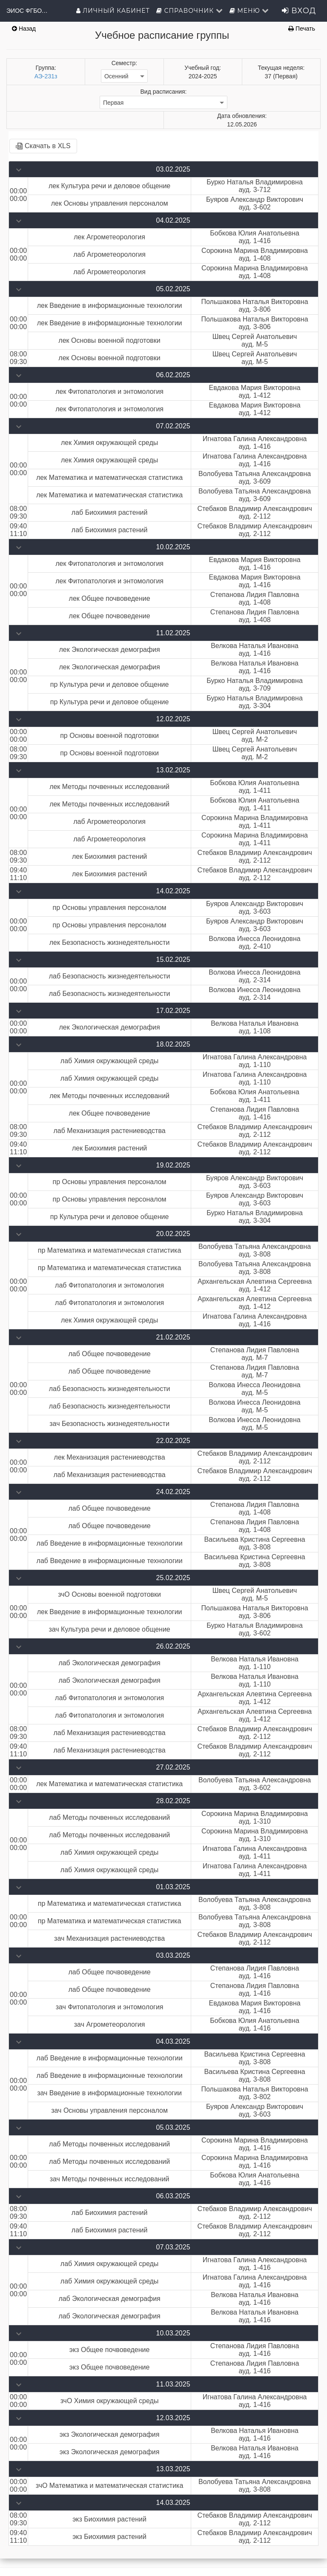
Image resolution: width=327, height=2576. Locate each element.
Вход (299, 10)
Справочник (189, 10)
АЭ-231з (45, 76)
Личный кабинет (113, 10)
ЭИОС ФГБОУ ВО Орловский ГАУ (27, 10)
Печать (301, 28)
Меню (249, 10)
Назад (24, 28)
